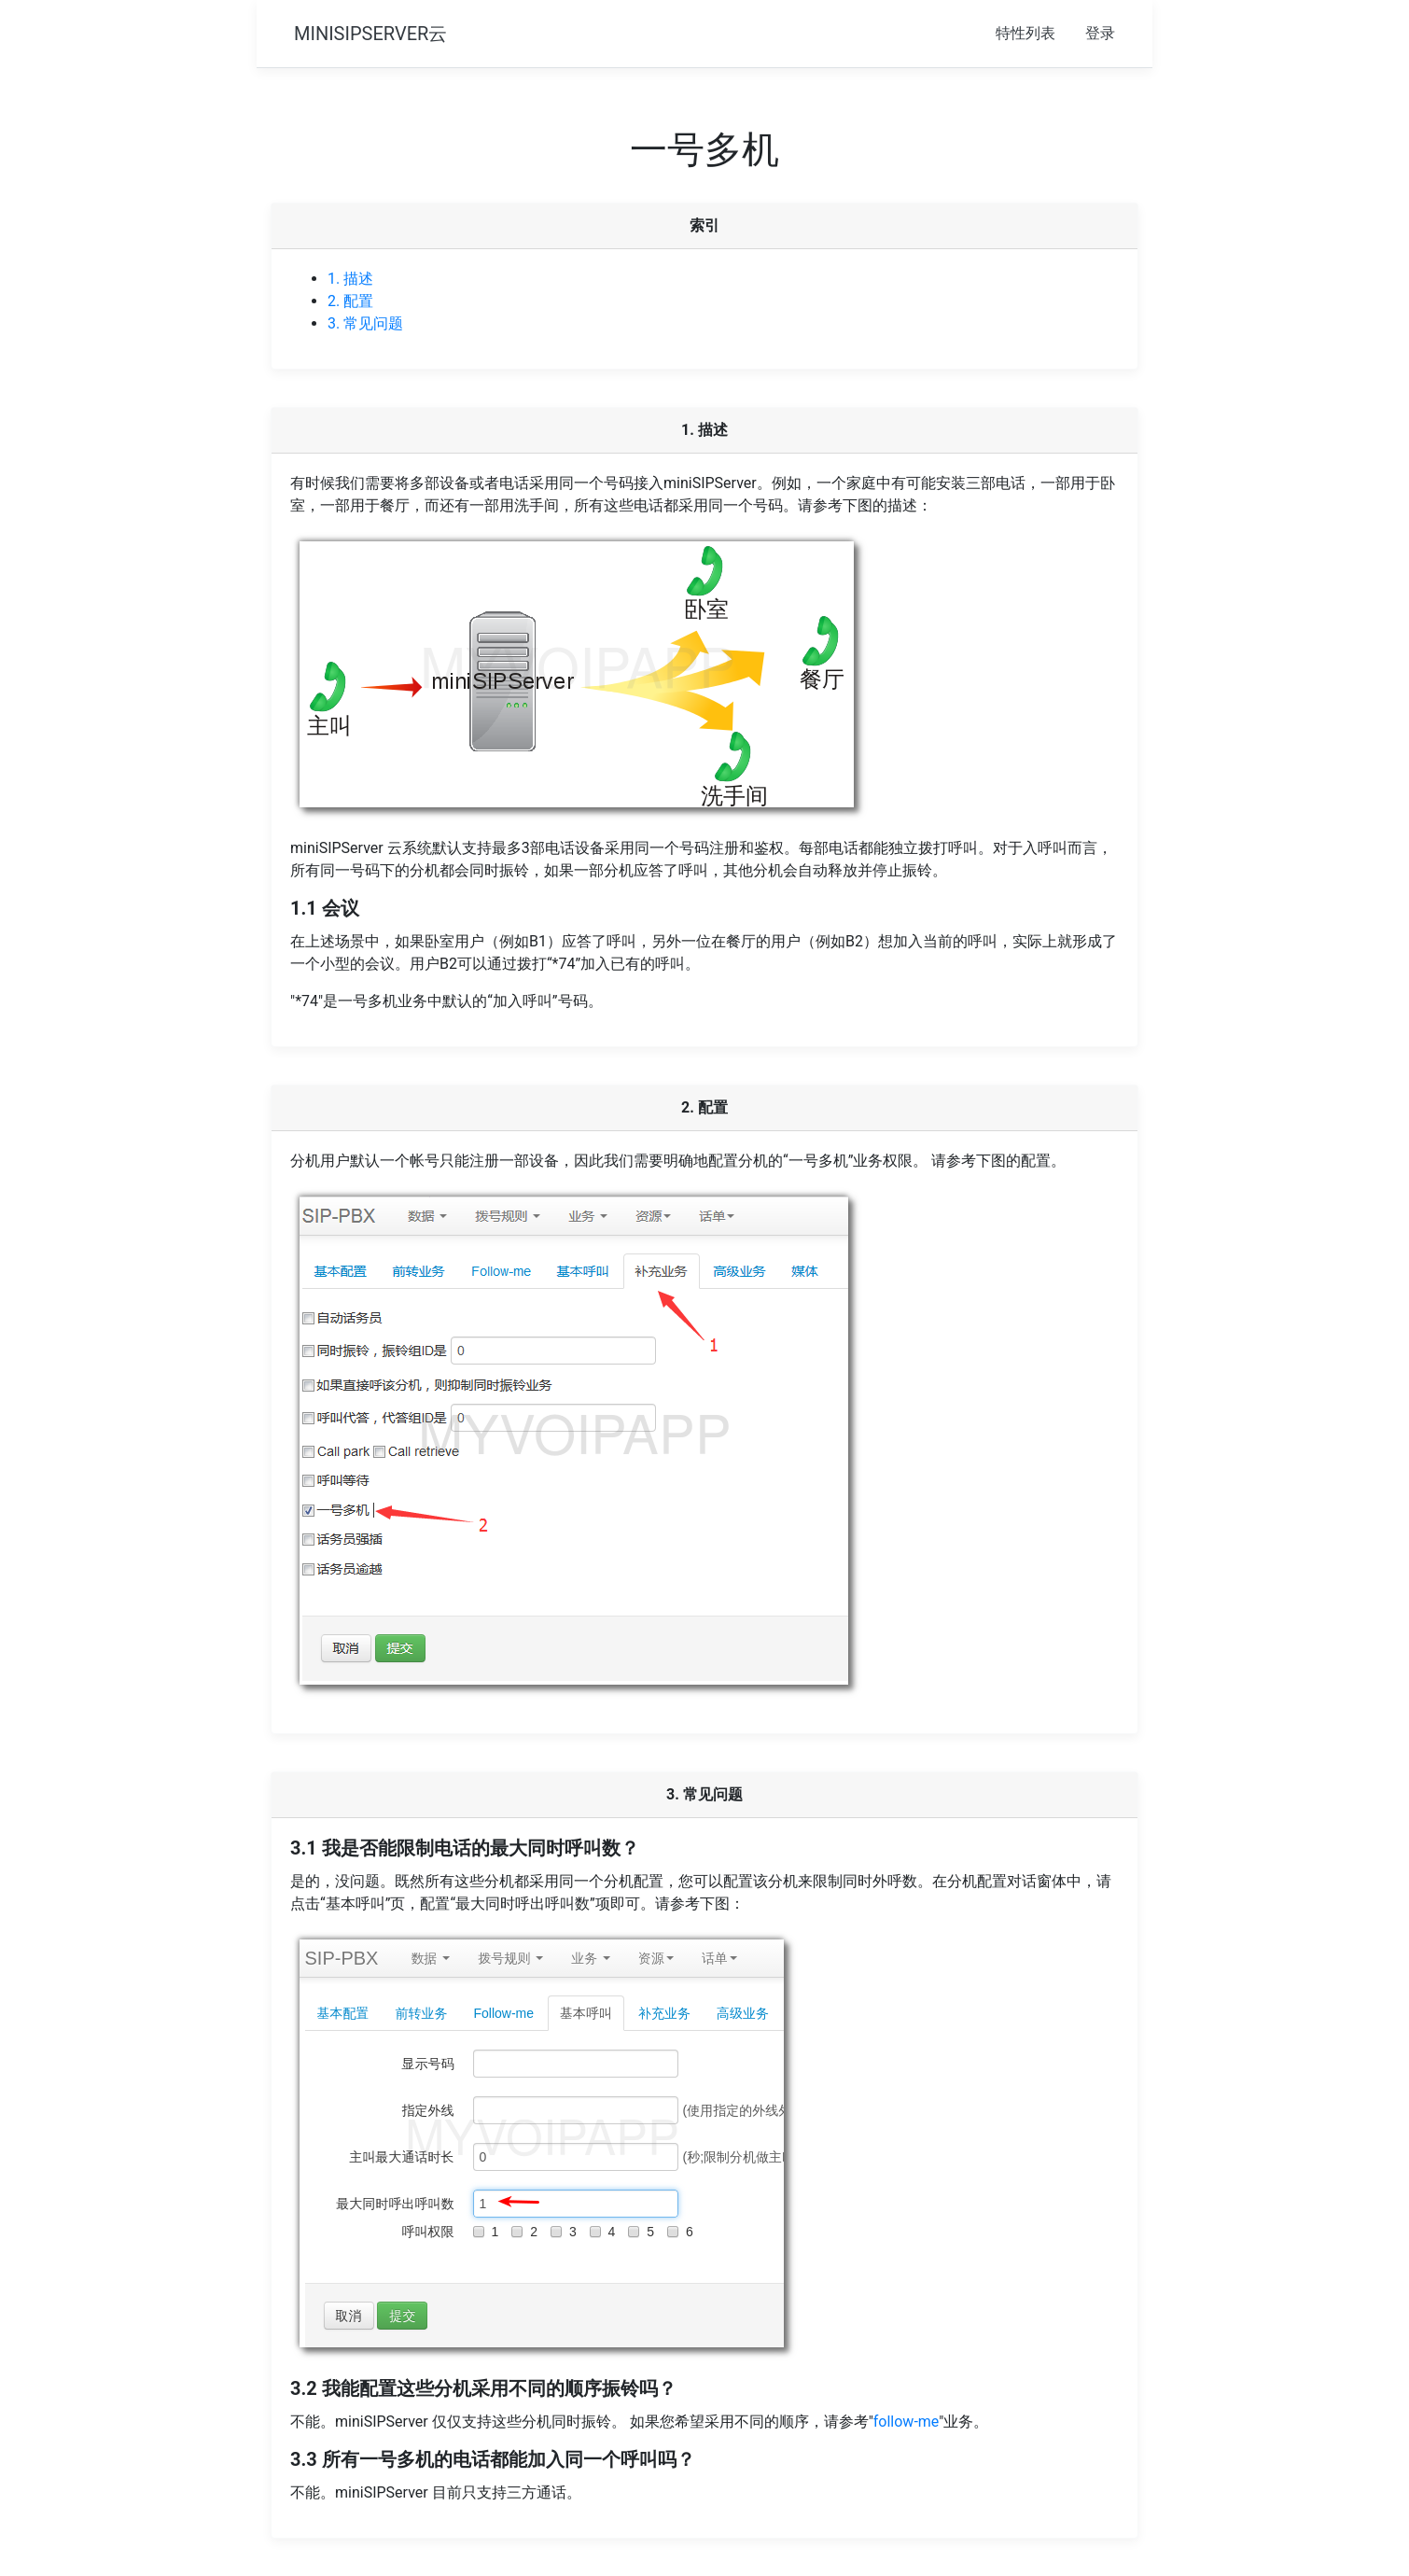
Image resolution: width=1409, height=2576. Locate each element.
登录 (1100, 33)
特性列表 (1025, 33)
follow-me (906, 2421)
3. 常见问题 (365, 323)
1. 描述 (350, 278)
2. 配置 (350, 301)
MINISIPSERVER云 (370, 33)
